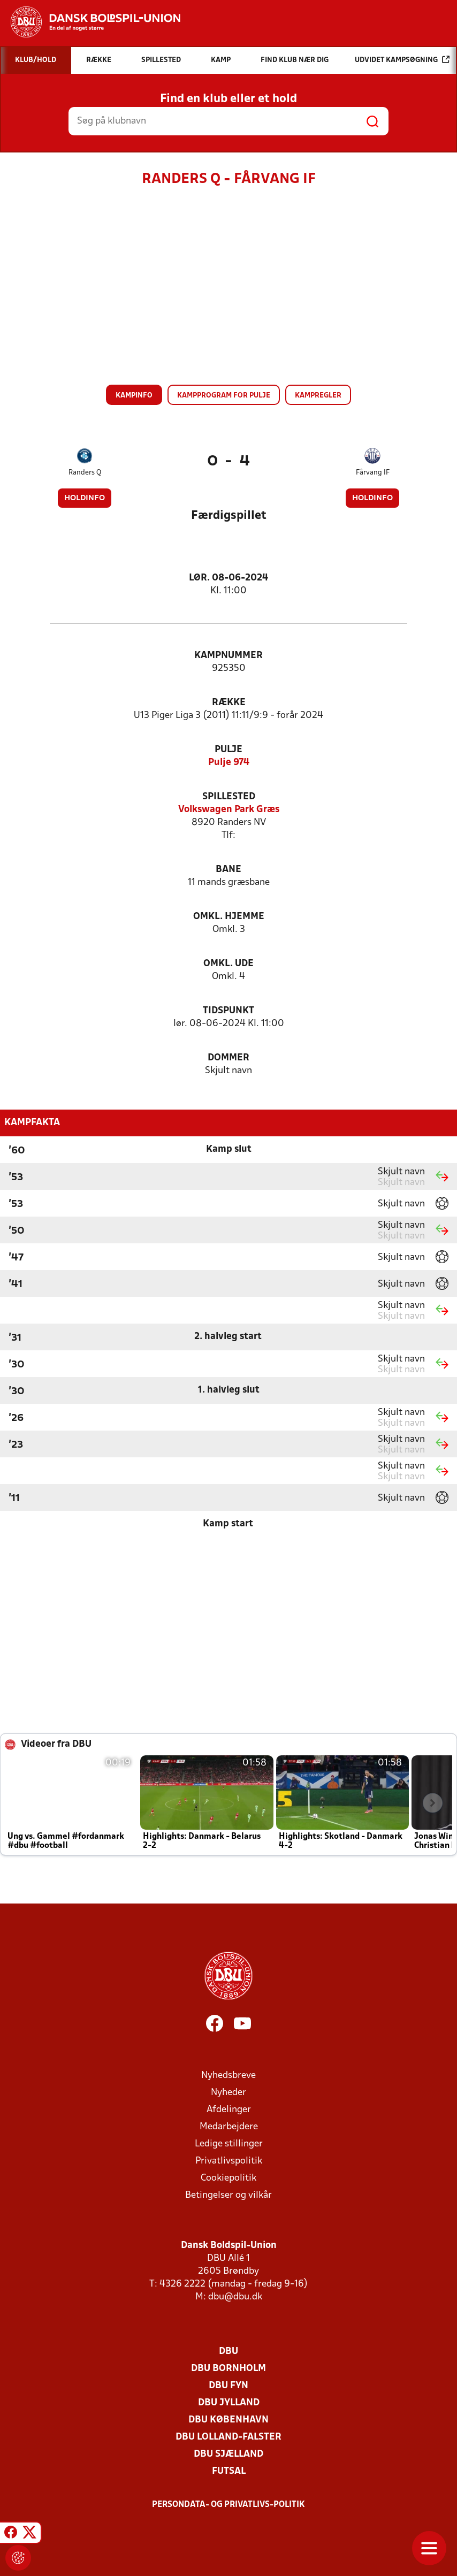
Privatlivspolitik (228, 2161)
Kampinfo (134, 395)
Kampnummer (228, 655)
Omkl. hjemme (228, 916)
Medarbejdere (229, 2126)
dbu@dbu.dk (235, 2297)
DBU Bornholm (228, 2368)
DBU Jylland (229, 2402)
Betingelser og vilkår (228, 2195)
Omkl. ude (228, 963)
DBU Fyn (228, 2385)
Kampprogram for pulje (223, 395)
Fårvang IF (373, 472)
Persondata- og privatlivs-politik (228, 2505)
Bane (228, 869)
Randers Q (84, 472)
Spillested (228, 796)
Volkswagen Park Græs (228, 809)
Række (229, 702)
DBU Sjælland (228, 2454)
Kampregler (318, 395)
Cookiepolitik (228, 2178)
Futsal (229, 2471)
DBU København (228, 2420)
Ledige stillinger (229, 2144)
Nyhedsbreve (228, 2075)
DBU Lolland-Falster (228, 2437)
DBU (228, 2351)
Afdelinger (229, 2109)
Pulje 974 (228, 762)
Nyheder (228, 2092)
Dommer (228, 1057)
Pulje (228, 749)
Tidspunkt (228, 1010)
